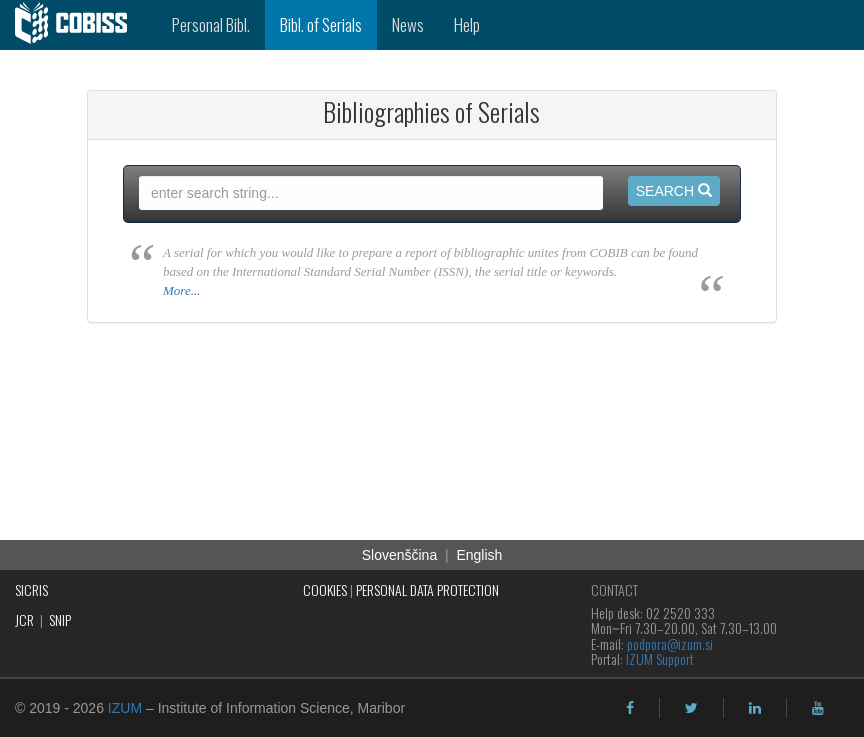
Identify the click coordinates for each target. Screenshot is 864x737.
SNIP (60, 619)
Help (467, 24)
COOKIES (325, 589)
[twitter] (691, 708)
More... (181, 290)
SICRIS (31, 589)
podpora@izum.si (670, 643)
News (408, 24)
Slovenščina (400, 555)
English (479, 555)
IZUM (125, 708)
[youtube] (818, 708)
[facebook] (630, 708)
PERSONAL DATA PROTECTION (427, 589)
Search (674, 191)
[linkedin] (755, 708)
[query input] (371, 193)
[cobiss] (78, 25)
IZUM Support (660, 658)
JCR (24, 619)
